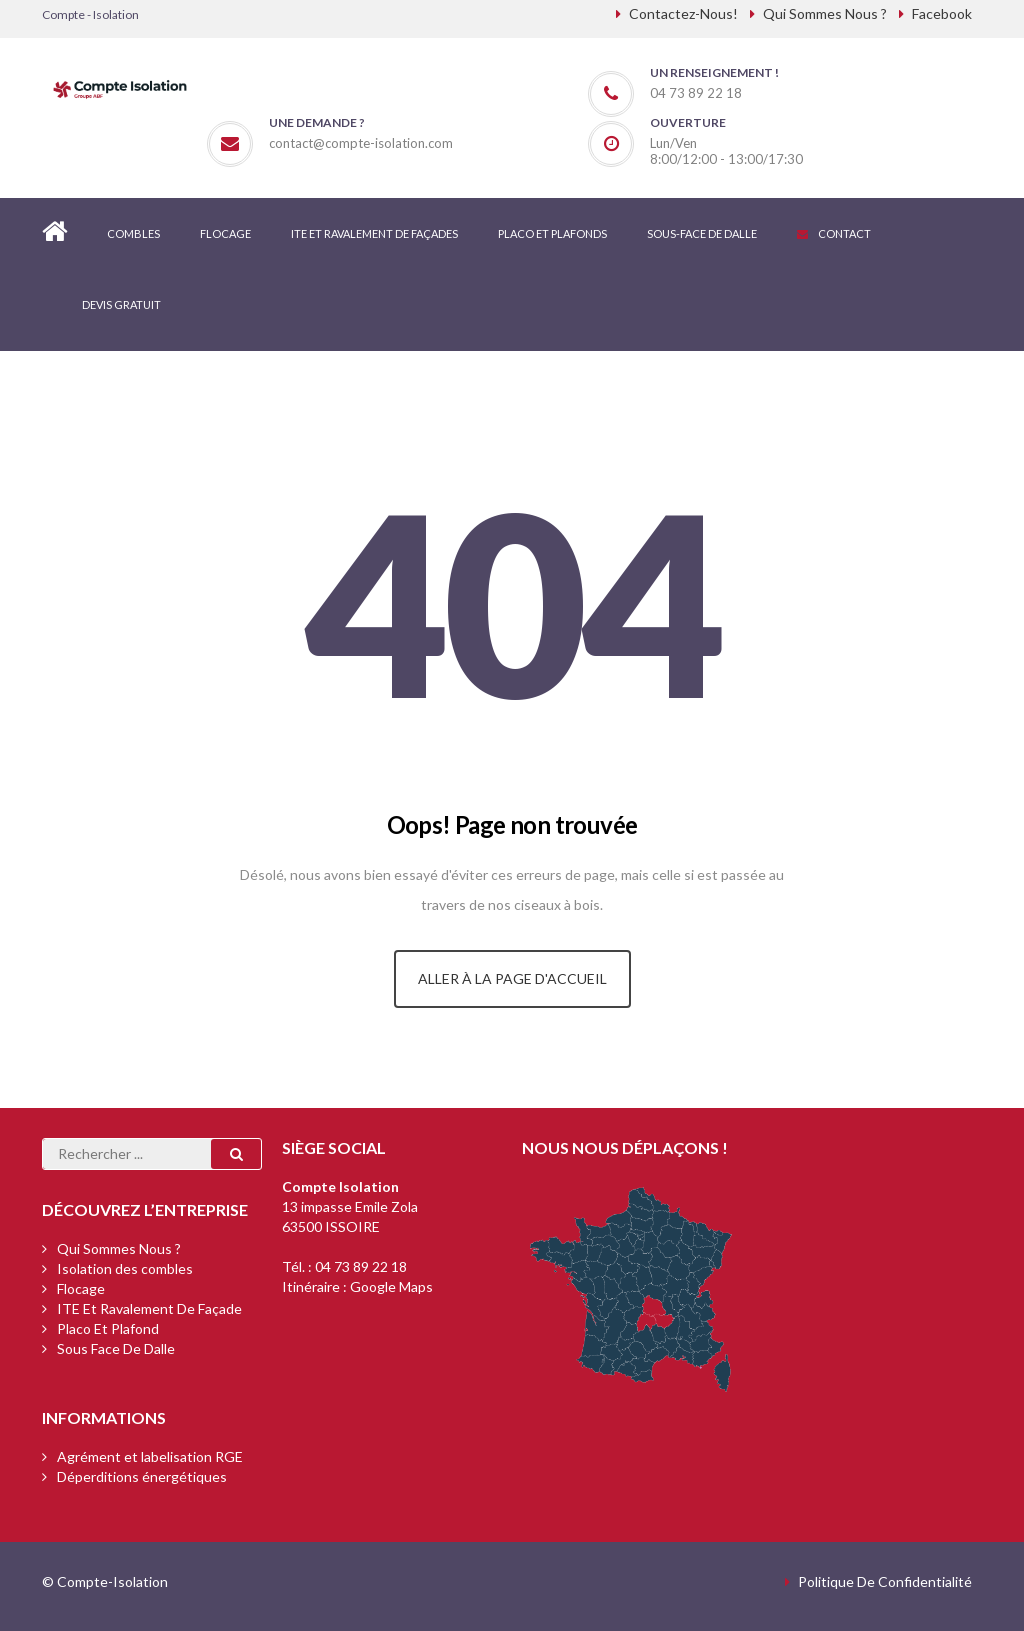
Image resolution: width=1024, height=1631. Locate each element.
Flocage (81, 1288)
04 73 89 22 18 (361, 1266)
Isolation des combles (125, 1268)
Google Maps (391, 1286)
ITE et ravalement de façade (149, 1308)
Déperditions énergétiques (142, 1476)
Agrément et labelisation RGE (150, 1456)
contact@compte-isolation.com (361, 143)
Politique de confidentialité (885, 1581)
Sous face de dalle (116, 1348)
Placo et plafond (108, 1328)
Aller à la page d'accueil (512, 978)
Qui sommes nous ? (119, 1248)
